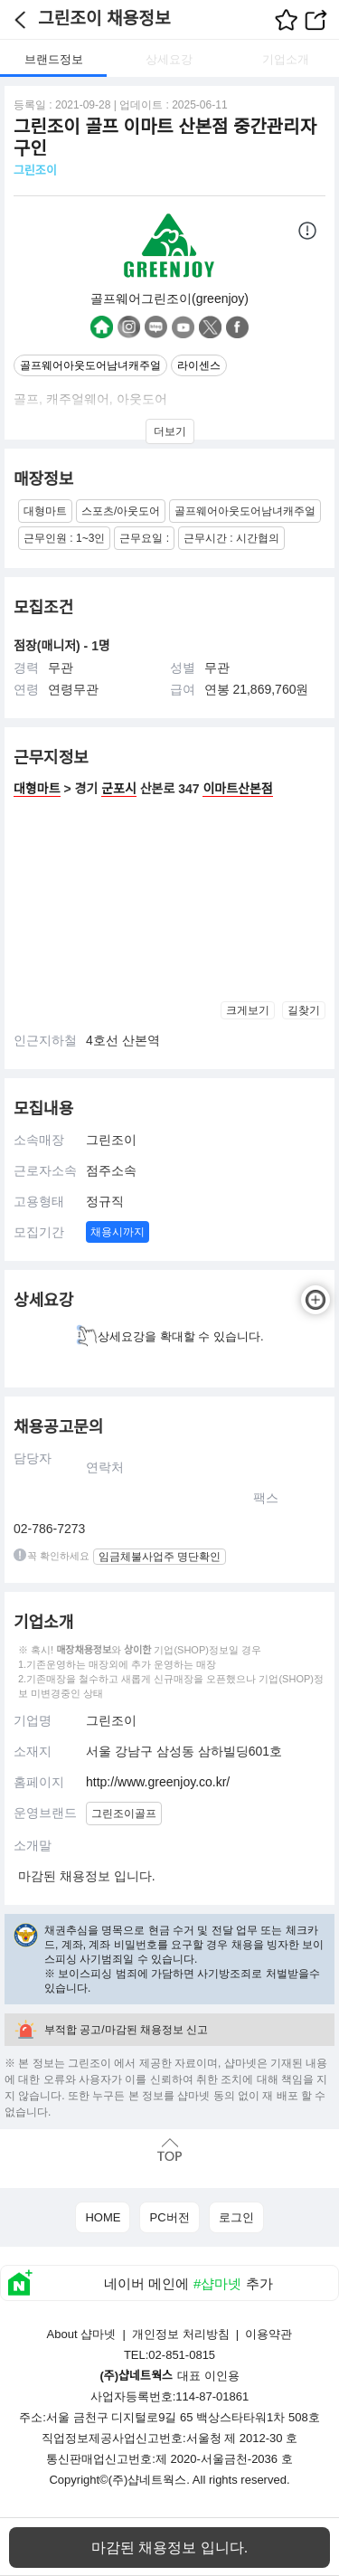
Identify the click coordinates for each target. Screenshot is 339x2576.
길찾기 (303, 1010)
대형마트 (37, 788)
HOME (102, 2217)
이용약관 (268, 2334)
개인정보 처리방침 (181, 2334)
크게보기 (247, 1010)
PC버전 (169, 2217)
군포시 (119, 788)
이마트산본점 (237, 788)
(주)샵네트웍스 (147, 2480)
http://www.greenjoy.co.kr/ (158, 1782)
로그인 (236, 2217)
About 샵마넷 (82, 2334)
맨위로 (169, 2149)
